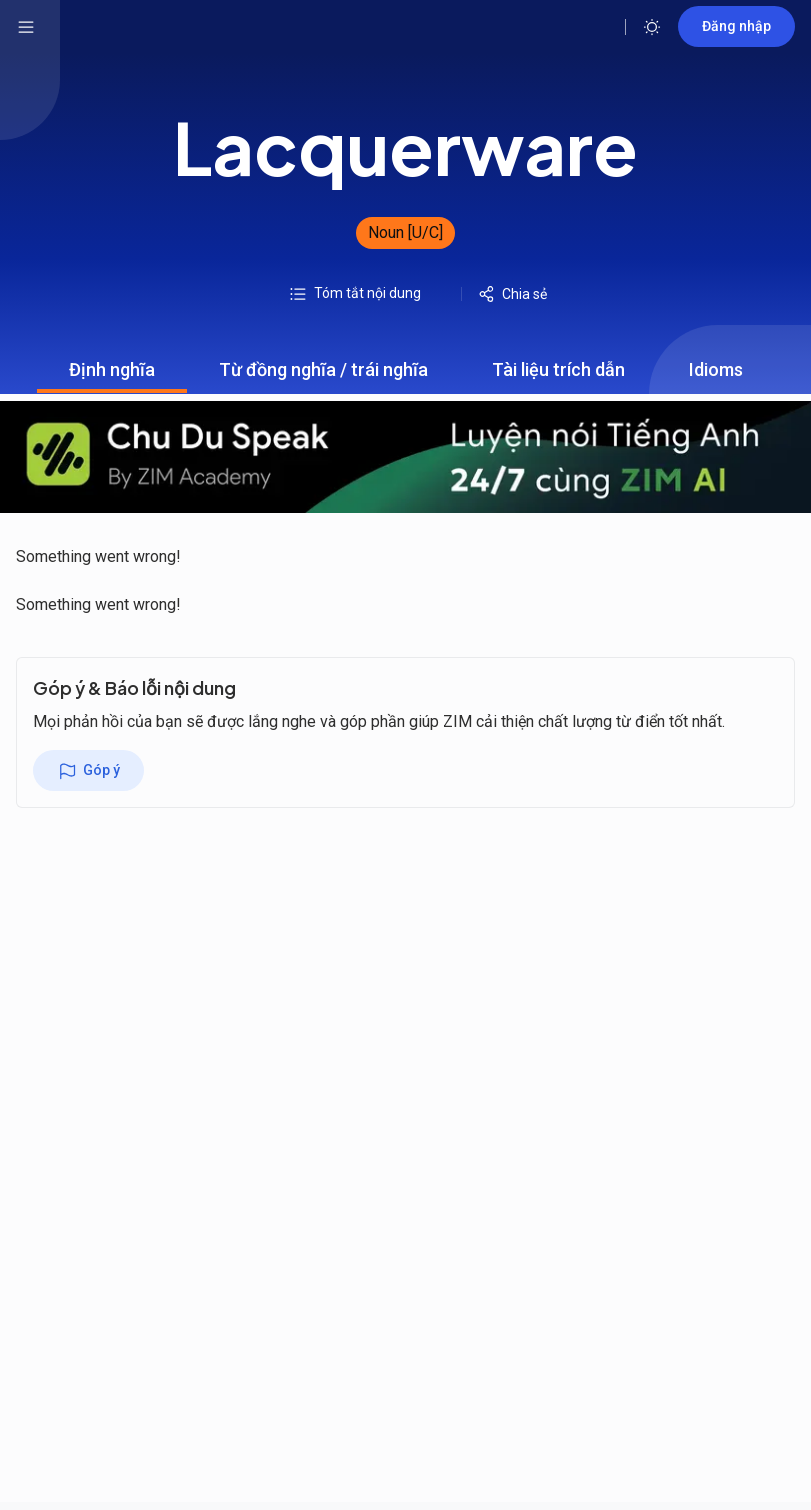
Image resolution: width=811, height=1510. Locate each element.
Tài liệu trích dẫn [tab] (558, 376)
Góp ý (88, 771)
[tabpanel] (405, 509)
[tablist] (405, 369)
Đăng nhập (736, 26)
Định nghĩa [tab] (112, 376)
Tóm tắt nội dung (354, 294)
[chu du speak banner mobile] (405, 457)
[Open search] (595, 27)
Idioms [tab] (716, 376)
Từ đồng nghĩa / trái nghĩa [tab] (323, 376)
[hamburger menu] (26, 27)
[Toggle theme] (652, 27)
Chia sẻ (512, 294)
